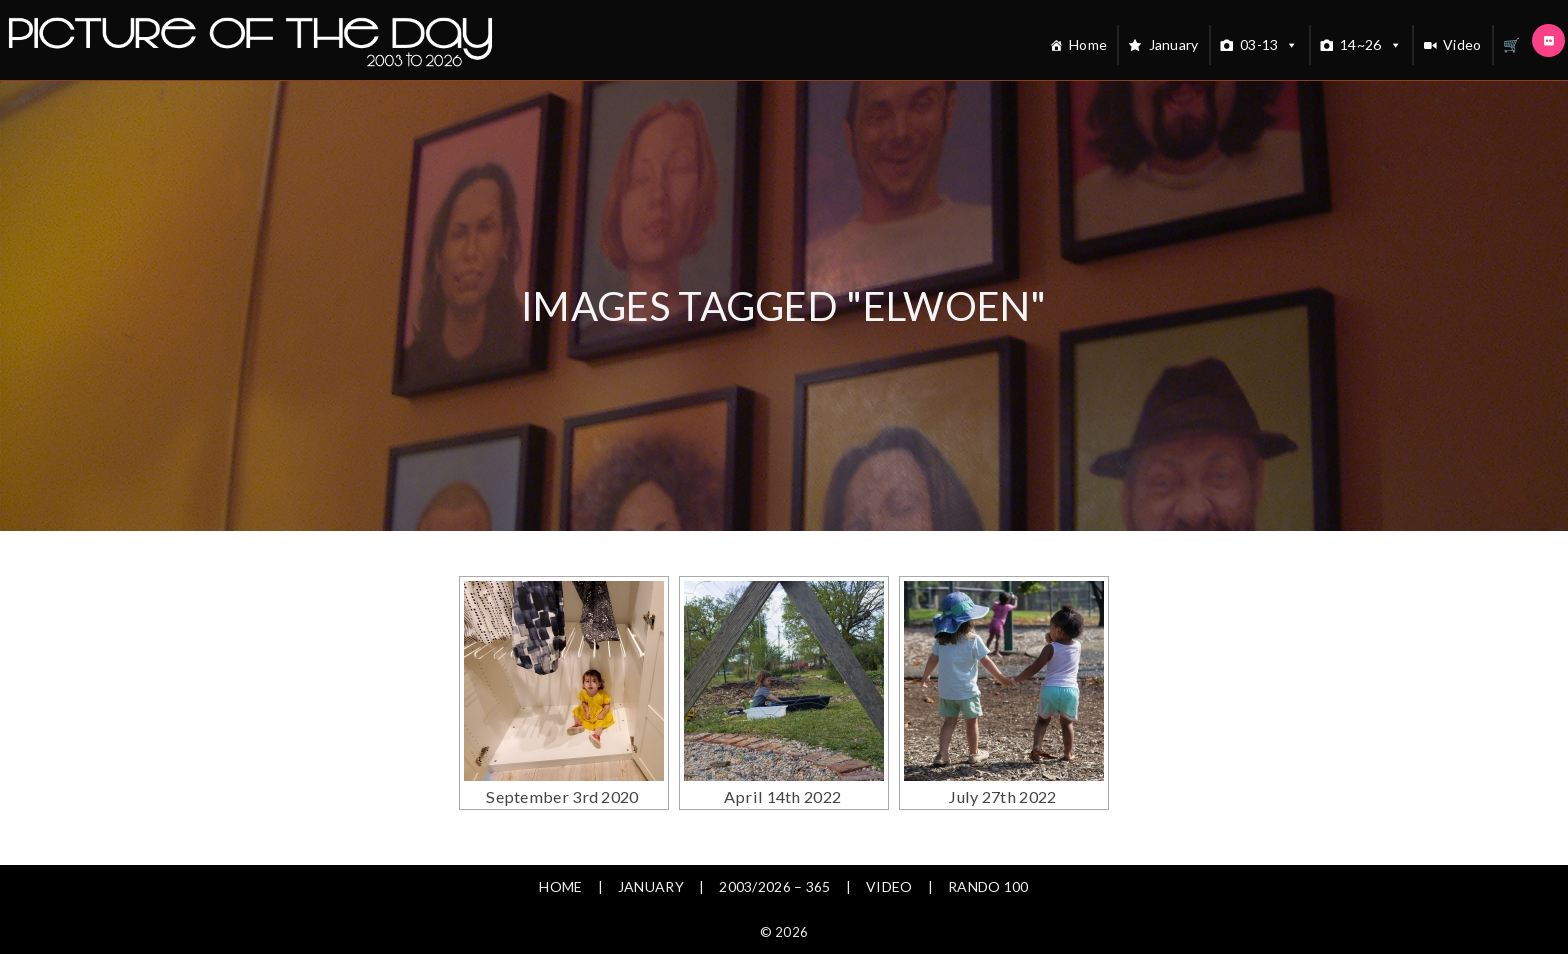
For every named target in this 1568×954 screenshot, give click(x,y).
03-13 (1269, 45)
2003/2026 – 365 (775, 886)
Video (1462, 44)
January (1174, 44)
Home (1088, 44)
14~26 (1371, 45)
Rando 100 (988, 886)
